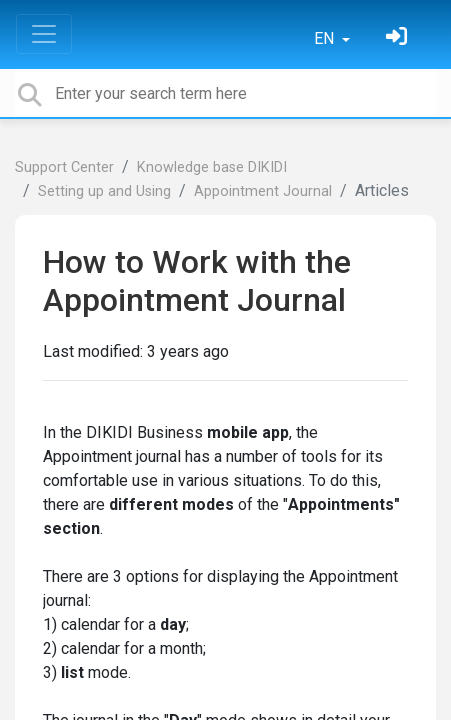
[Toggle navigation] (44, 34)
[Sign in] (399, 38)
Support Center (64, 167)
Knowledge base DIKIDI (212, 167)
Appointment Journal (263, 191)
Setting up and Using (104, 191)
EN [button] (326, 38)
